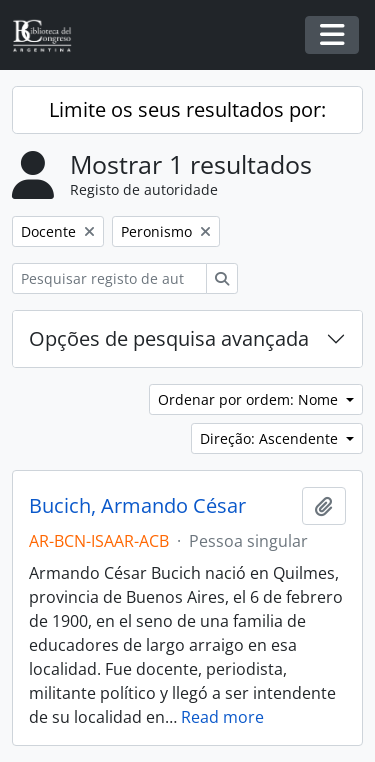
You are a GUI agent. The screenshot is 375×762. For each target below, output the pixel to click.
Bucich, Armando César (137, 506)
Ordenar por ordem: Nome (250, 399)
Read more (222, 717)
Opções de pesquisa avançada (169, 338)
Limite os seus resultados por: (187, 109)
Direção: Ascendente (271, 438)
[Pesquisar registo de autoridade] (109, 278)
